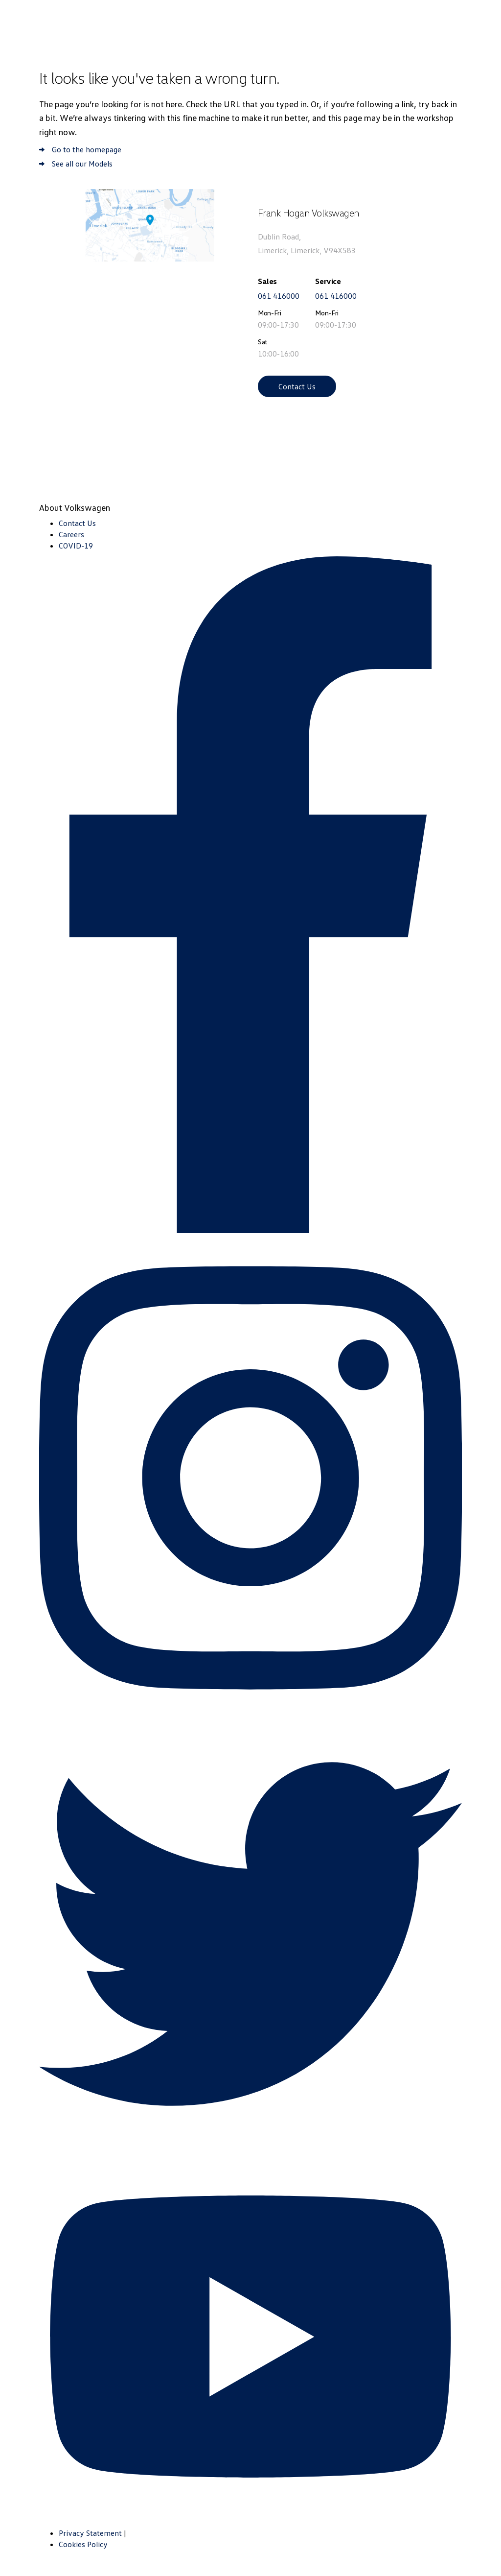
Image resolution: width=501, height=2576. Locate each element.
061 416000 (278, 296)
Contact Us (297, 386)
